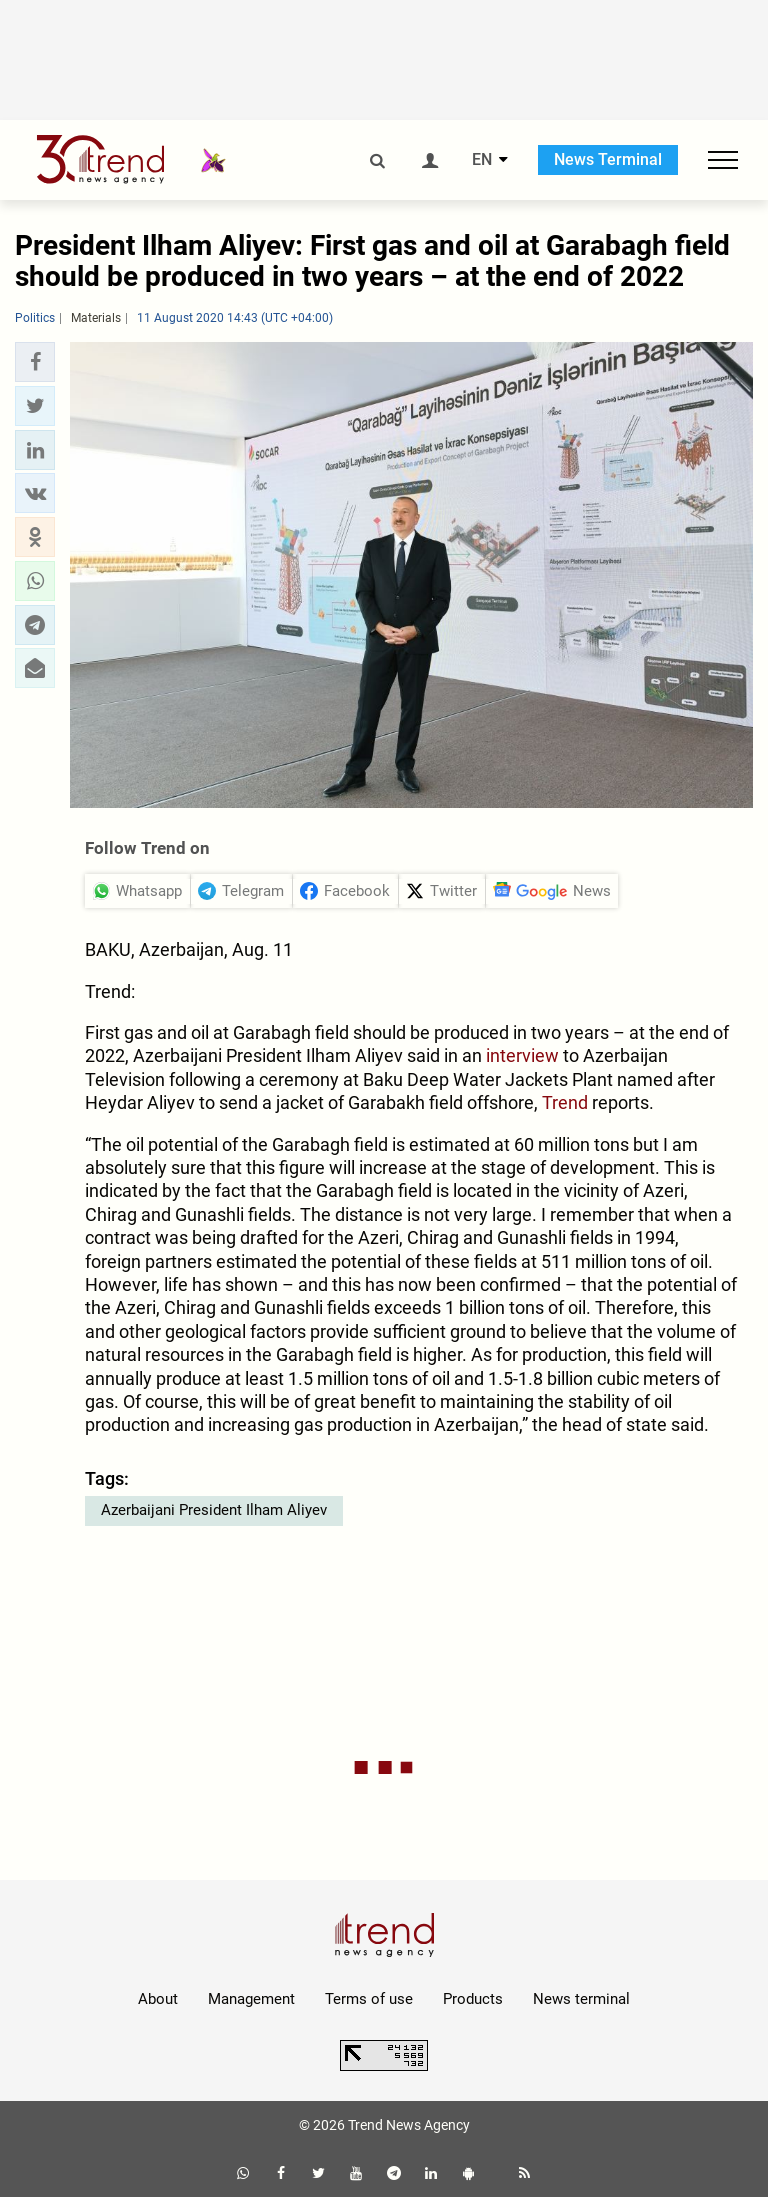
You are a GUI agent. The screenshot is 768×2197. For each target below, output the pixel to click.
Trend (567, 1102)
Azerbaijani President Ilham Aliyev (214, 1510)
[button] (35, 362)
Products (473, 1999)
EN (482, 160)
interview (524, 1055)
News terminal (581, 1999)
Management (251, 1999)
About (158, 1999)
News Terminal (608, 159)
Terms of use (369, 1999)
